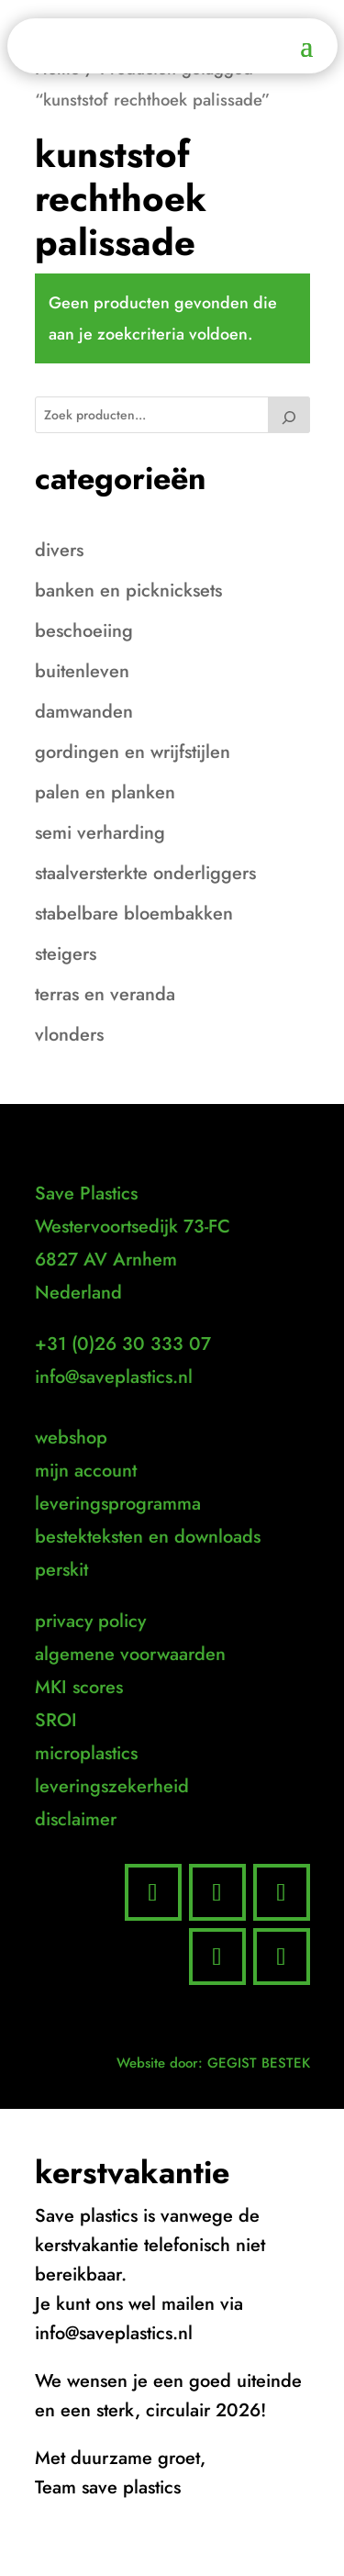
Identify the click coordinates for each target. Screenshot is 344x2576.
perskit (61, 1569)
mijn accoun (83, 1470)
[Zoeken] (289, 414)
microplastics (86, 1753)
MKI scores (79, 1687)
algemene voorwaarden (130, 1654)
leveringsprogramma (118, 1503)
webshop (71, 1437)
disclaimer (76, 1819)
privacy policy (90, 1621)
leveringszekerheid (112, 1786)
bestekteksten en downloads (148, 1536)
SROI (56, 1720)
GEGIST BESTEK (258, 2063)
